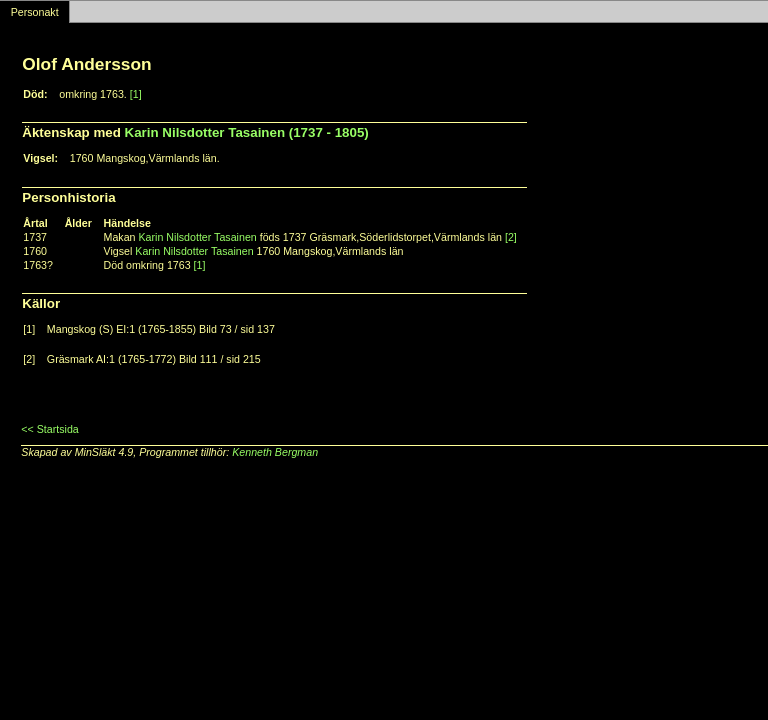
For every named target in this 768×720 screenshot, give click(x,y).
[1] (136, 94)
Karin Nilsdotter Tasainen (197, 237)
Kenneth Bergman (275, 452)
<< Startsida (49, 429)
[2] (511, 237)
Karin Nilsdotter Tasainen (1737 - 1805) (247, 132)
